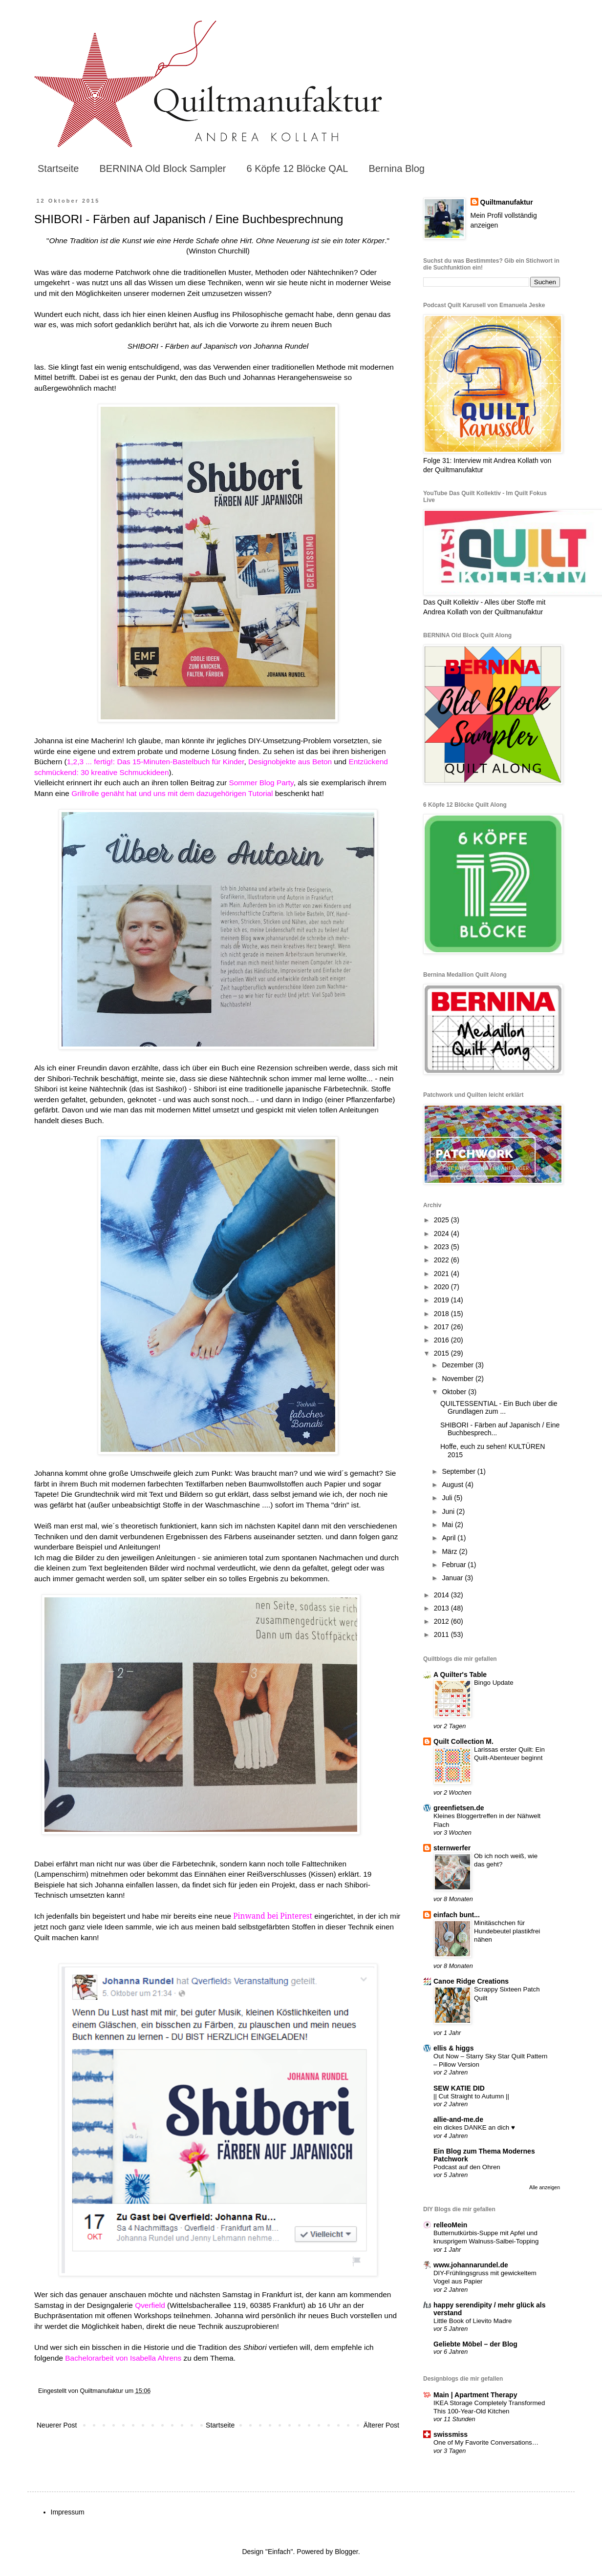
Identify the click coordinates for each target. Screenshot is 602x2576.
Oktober (455, 1392)
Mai (448, 1525)
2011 (442, 1634)
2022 (442, 1260)
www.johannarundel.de (470, 2265)
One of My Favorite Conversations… (485, 2442)
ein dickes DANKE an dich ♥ (474, 2127)
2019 (442, 1300)
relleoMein (450, 2225)
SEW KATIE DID (459, 2088)
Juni (449, 1511)
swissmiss (450, 2434)
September (459, 1471)
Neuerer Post (57, 2425)
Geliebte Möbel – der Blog (475, 2344)
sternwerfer (452, 1848)
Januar (453, 1578)
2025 (442, 1220)
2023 (442, 1247)
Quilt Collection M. (463, 1741)
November (458, 1378)
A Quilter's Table (460, 1674)
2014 (442, 1595)
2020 (442, 1287)
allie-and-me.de (458, 2119)
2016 (442, 1340)
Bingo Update (494, 1682)
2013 (442, 1608)
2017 (442, 1327)
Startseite (58, 168)
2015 (442, 1353)
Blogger (346, 2551)
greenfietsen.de (458, 1808)
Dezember (458, 1365)
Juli (448, 1498)
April (449, 1538)
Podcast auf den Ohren (466, 2167)
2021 (442, 1274)
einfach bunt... (456, 1915)
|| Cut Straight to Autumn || (471, 2096)
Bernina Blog (396, 168)
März (450, 1551)
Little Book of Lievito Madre (472, 2321)
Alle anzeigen (544, 2187)
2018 (442, 1314)
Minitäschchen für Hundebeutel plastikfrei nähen (507, 1931)
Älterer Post (381, 2425)
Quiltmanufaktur (506, 202)
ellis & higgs (453, 2048)
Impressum (68, 2512)
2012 (442, 1621)
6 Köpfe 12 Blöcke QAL (297, 168)
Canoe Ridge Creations (471, 1981)
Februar (455, 1565)
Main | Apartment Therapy (475, 2395)
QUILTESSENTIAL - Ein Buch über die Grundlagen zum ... (499, 1408)
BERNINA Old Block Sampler (162, 168)
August (453, 1484)
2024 (442, 1233)
